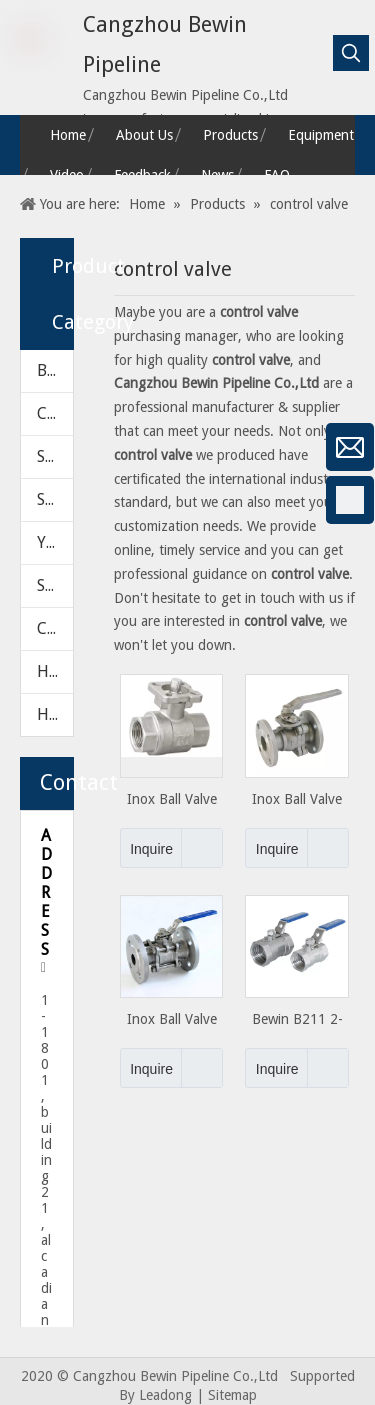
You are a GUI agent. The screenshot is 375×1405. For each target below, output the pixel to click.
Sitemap (232, 1395)
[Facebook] (25, 500)
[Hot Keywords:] (351, 53)
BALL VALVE (55, 370)
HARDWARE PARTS (55, 714)
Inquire (146, 848)
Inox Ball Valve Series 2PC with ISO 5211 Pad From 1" (172, 799)
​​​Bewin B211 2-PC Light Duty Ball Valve (297, 1019)
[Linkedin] (25, 606)
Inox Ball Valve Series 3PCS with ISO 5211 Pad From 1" (297, 799)
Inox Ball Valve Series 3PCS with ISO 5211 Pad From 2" (172, 1019)
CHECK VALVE (55, 413)
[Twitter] (25, 659)
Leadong (165, 1395)
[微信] (25, 447)
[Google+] (25, 553)
